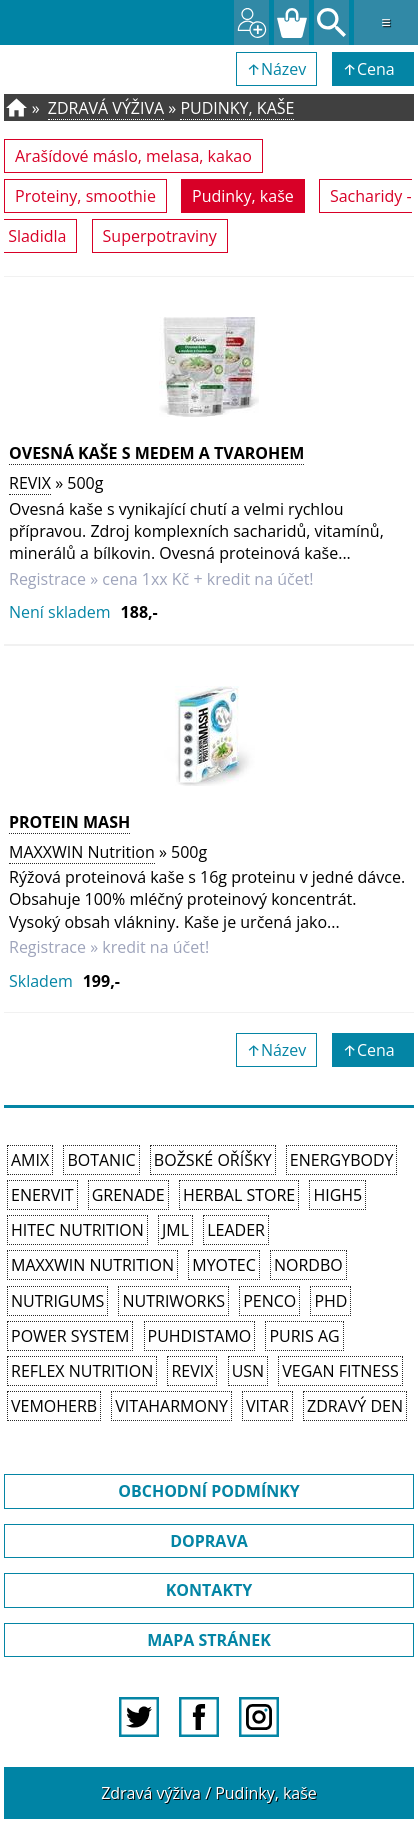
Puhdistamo (200, 1336)
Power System (70, 1336)
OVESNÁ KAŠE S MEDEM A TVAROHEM (156, 453)
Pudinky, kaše (237, 108)
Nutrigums (57, 1301)
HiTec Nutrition (77, 1230)
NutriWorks (173, 1301)
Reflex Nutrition (82, 1371)
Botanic (101, 1160)
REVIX (30, 483)
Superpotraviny (160, 236)
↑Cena (373, 69)
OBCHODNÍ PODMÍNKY (209, 1491)
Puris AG (304, 1336)
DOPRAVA (209, 1541)
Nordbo (308, 1265)
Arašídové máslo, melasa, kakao (133, 156)
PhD (330, 1301)
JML (175, 1230)
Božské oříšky (213, 1160)
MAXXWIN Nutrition (82, 852)
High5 (337, 1195)
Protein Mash (69, 822)
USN (248, 1371)
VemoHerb (54, 1406)
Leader (236, 1230)
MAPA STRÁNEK (209, 1640)
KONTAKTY (209, 1590)
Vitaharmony (171, 1406)
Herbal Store (239, 1195)
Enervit (42, 1195)
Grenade (128, 1195)
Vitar (267, 1406)
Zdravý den (355, 1406)
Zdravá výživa (106, 108)
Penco (269, 1301)
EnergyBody (342, 1160)
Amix (30, 1160)
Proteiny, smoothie (85, 196)
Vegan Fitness (340, 1371)
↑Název (277, 69)
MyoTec (224, 1265)
